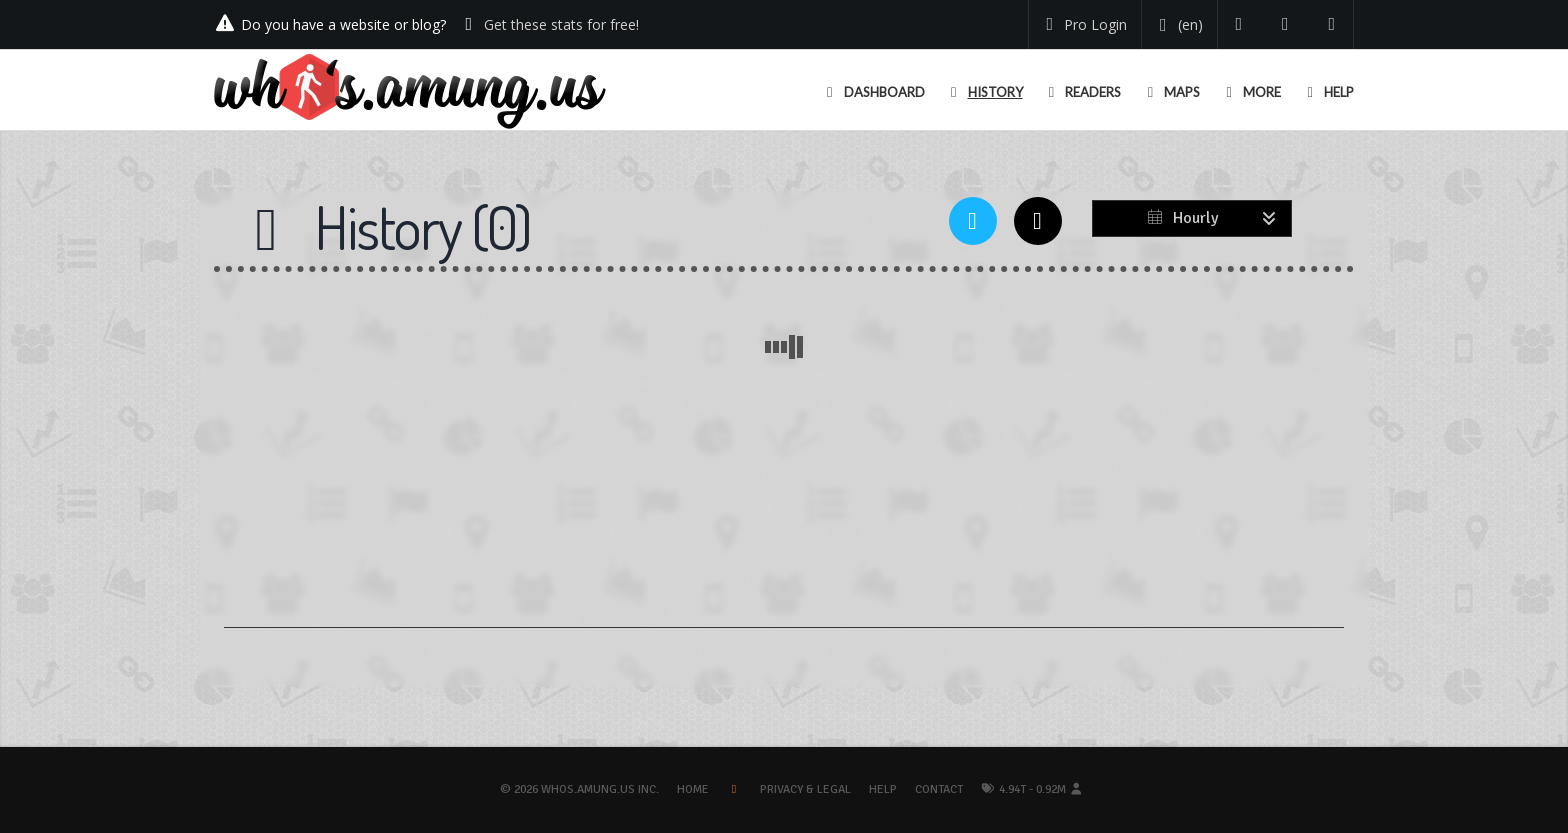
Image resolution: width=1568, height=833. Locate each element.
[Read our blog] (1285, 24)
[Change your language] (1177, 25)
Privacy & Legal (805, 789)
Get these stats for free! (561, 24)
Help (883, 789)
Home (693, 789)
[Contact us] (1332, 24)
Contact (939, 789)
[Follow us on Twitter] (1239, 24)
